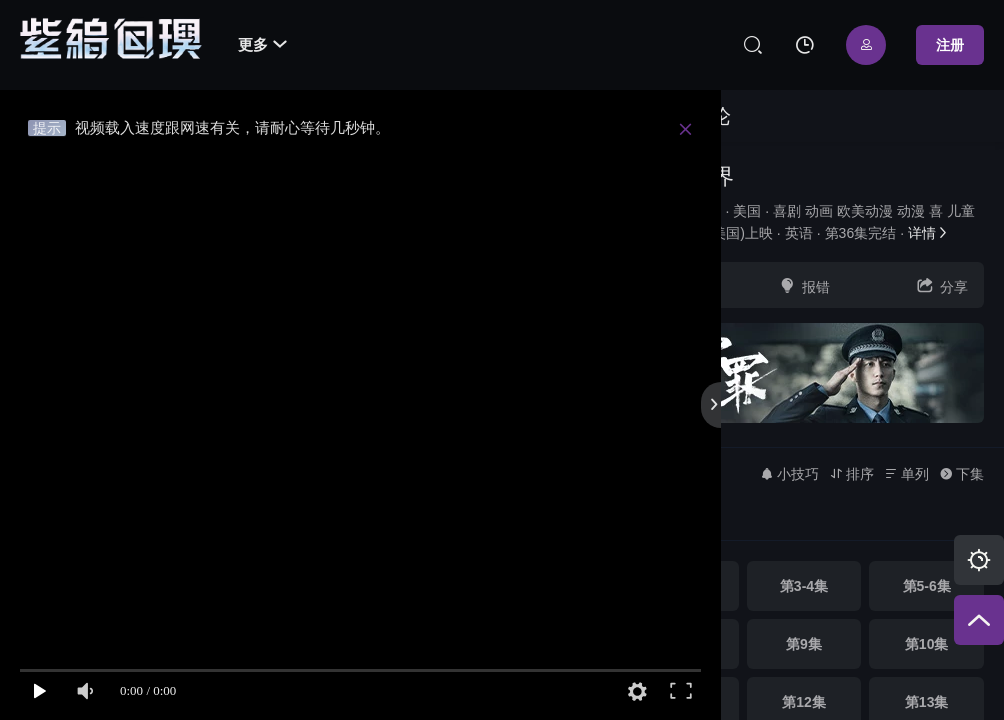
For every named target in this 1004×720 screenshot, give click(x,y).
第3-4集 (804, 586)
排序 (851, 474)
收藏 (666, 285)
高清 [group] (659, 520)
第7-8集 (681, 644)
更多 (262, 44)
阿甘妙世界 (679, 176)
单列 (906, 474)
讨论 (711, 116)
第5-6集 (927, 586)
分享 (942, 285)
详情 (929, 233)
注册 (950, 45)
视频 (644, 116)
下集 (961, 474)
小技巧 (789, 474)
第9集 (804, 644)
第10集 (927, 644)
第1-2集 (681, 586)
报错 (804, 285)
